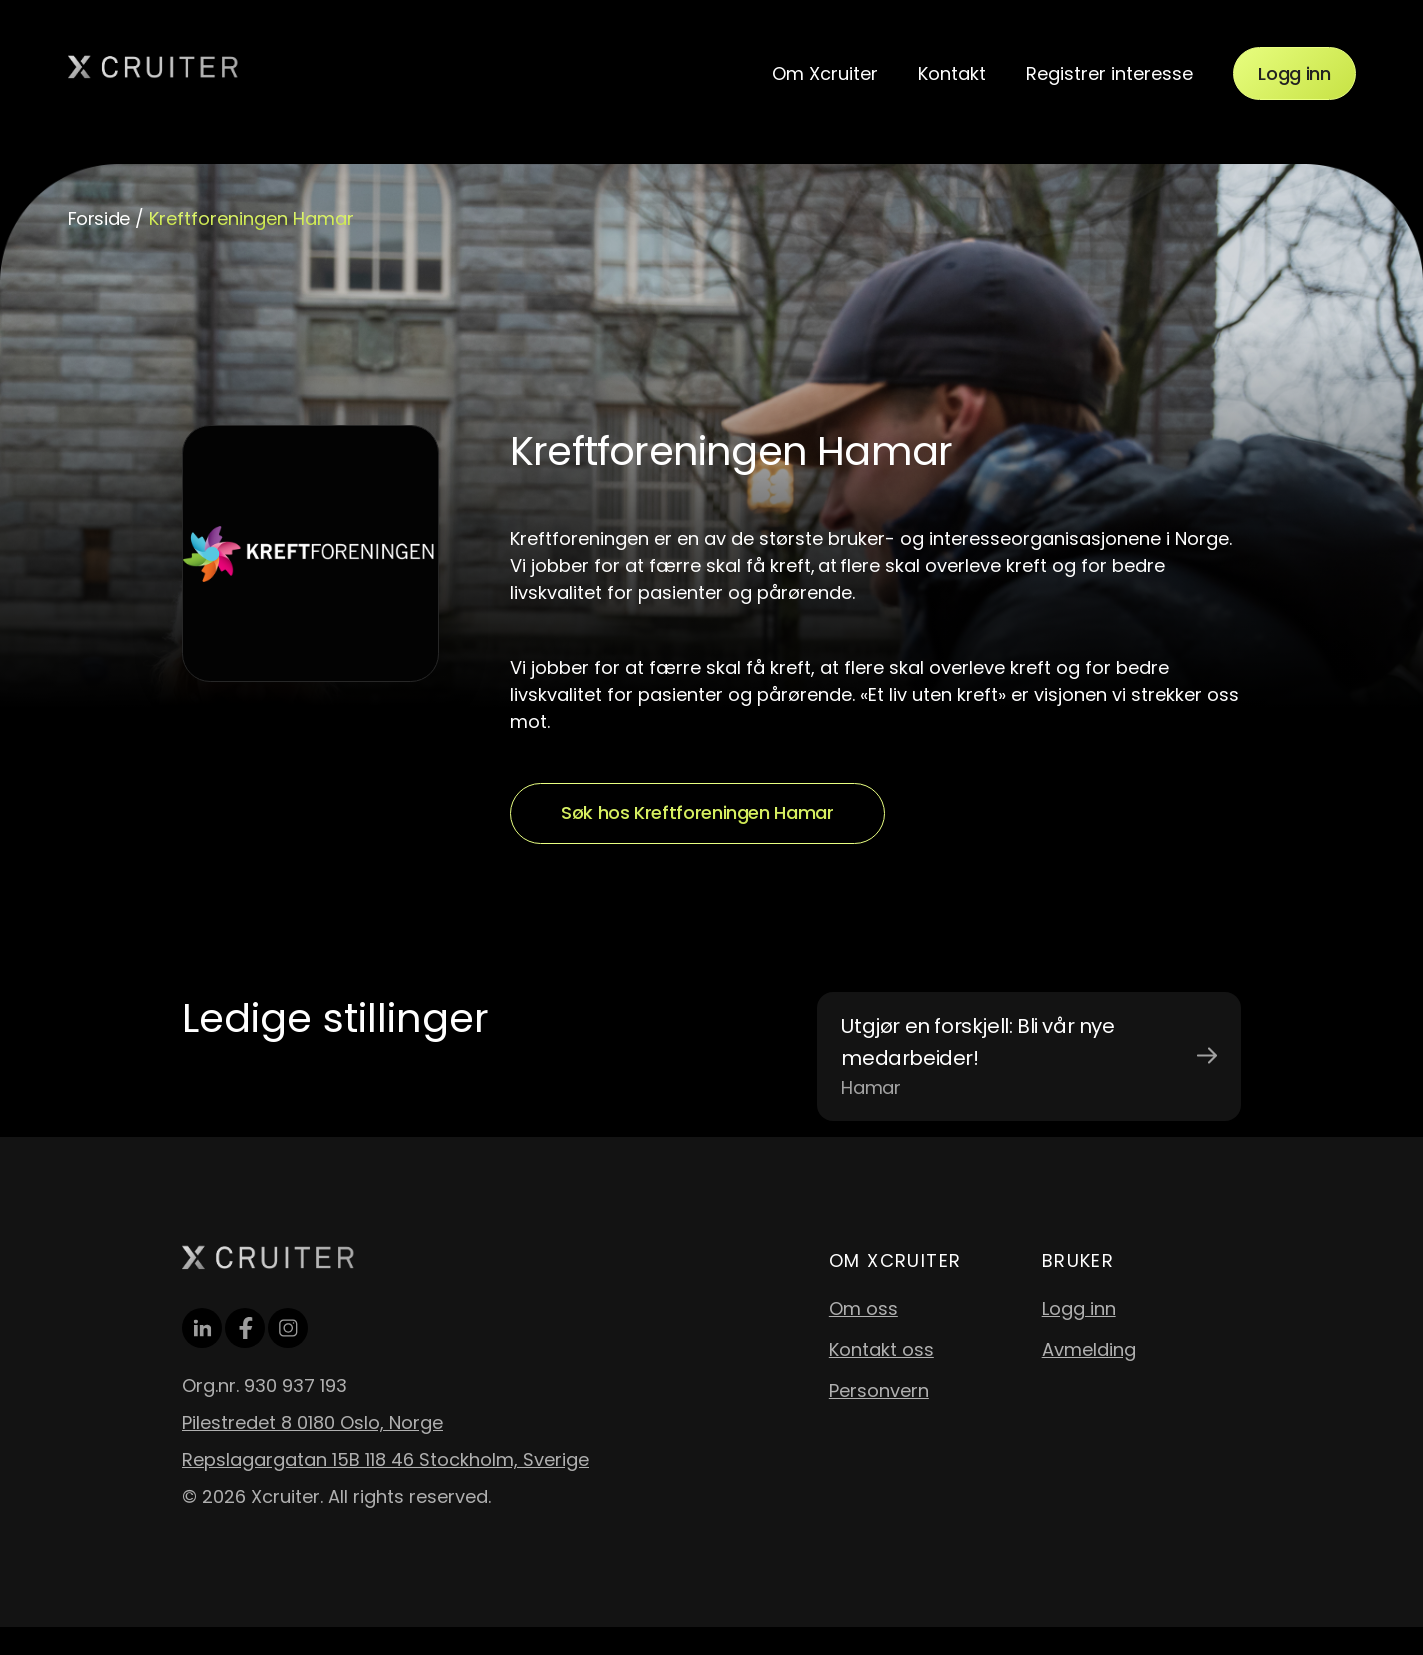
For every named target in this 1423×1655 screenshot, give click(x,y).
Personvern (879, 1390)
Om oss (863, 1308)
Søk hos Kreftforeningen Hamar (697, 812)
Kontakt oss (881, 1349)
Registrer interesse (1109, 73)
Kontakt (952, 73)
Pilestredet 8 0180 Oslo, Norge (312, 1422)
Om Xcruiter (825, 73)
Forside (99, 218)
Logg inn (1294, 73)
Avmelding (1089, 1349)
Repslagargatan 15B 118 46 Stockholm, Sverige (385, 1459)
